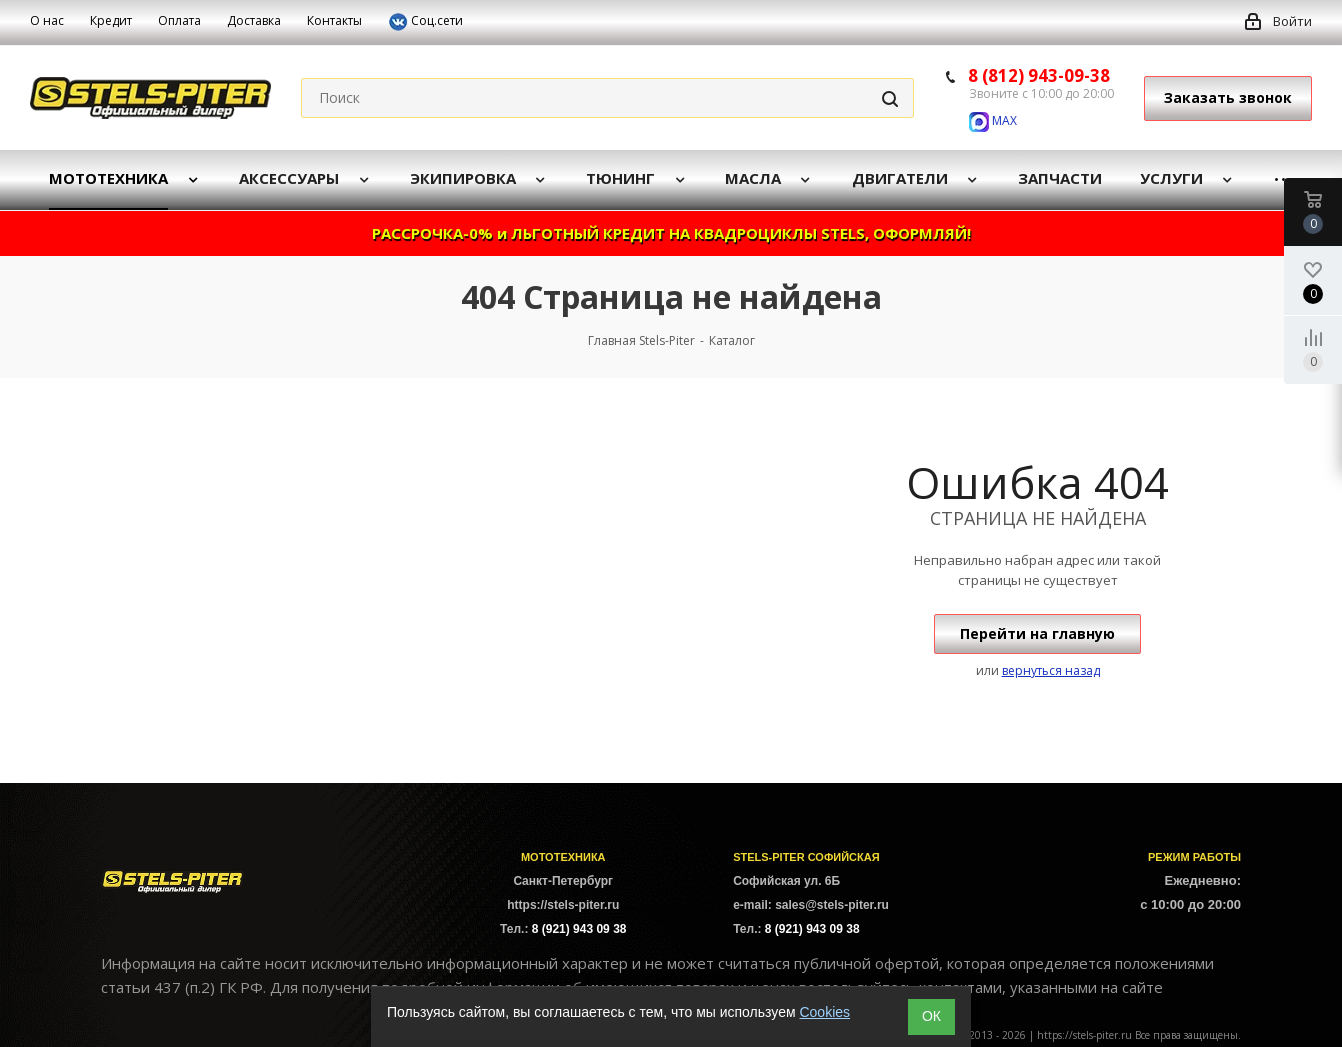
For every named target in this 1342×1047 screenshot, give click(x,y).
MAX (993, 120)
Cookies (824, 1012)
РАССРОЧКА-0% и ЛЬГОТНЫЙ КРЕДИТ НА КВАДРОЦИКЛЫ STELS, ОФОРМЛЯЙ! (671, 233)
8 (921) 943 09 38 (579, 929)
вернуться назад (1051, 670)
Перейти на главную (1037, 633)
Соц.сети (425, 22)
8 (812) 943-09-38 (1039, 75)
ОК (931, 1016)
